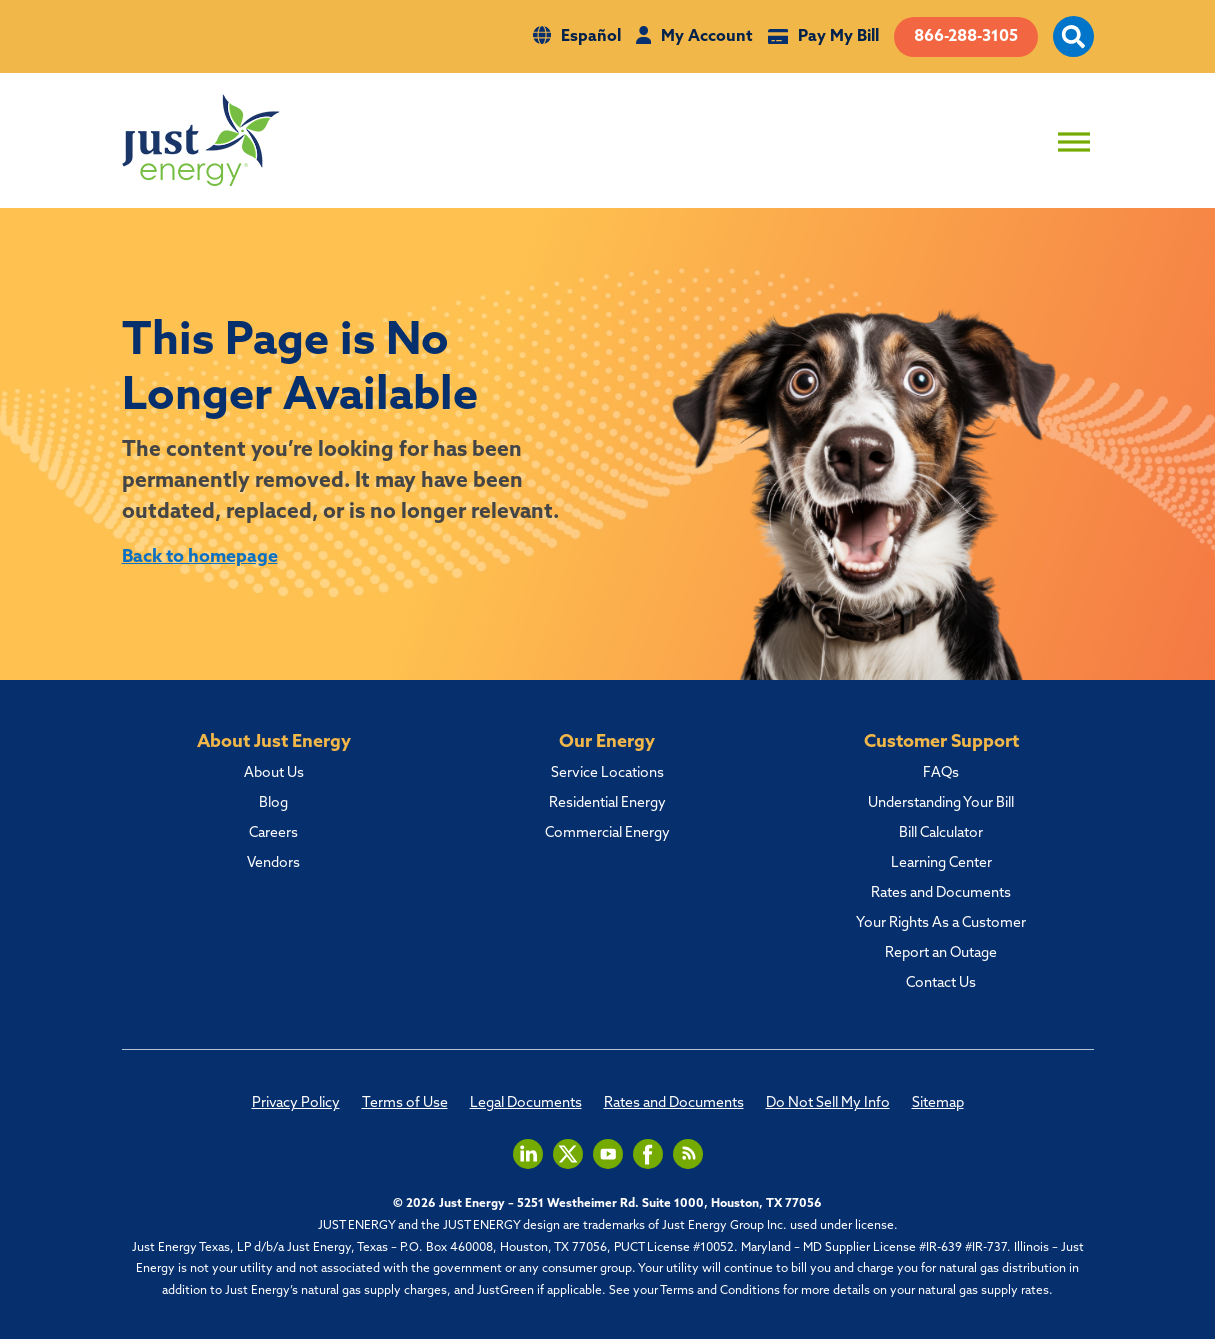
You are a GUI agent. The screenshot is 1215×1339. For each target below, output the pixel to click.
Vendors (273, 864)
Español (591, 37)
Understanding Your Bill (941, 804)
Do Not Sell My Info (828, 1104)
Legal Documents (526, 1104)
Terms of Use (405, 1104)
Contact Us (941, 984)
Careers (273, 834)
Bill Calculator (941, 834)
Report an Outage (941, 954)
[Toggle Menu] (1074, 141)
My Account (707, 37)
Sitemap (938, 1104)
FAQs (941, 774)
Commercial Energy (607, 834)
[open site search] (1073, 48)
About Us (274, 774)
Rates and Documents (941, 894)
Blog (273, 804)
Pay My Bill (838, 37)
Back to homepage (200, 557)
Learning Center (941, 864)
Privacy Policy (296, 1104)
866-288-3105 (966, 37)
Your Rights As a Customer (941, 924)
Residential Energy (607, 804)
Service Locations (607, 774)
